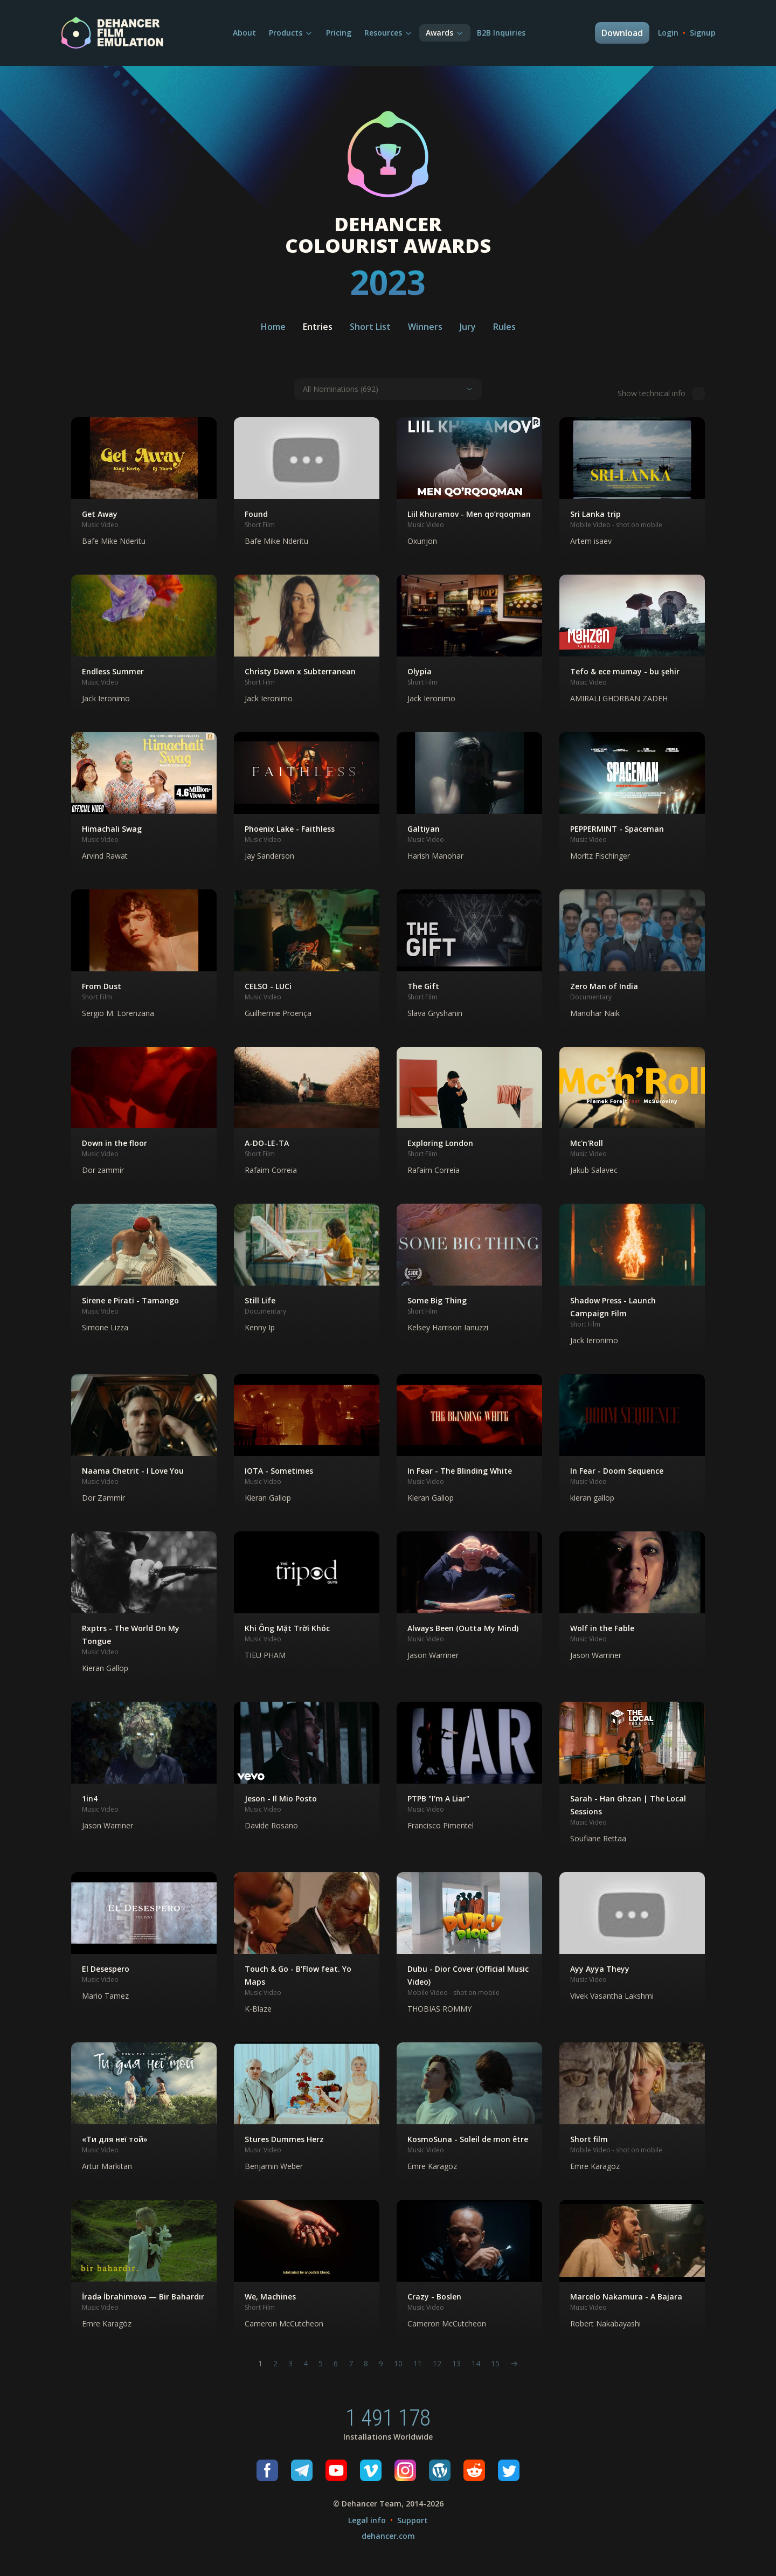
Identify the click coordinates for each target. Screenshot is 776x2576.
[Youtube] (336, 2470)
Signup (703, 32)
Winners (425, 327)
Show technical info (661, 393)
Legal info (367, 2520)
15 (495, 2363)
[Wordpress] (440, 2470)
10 (398, 2363)
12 (437, 2363)
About (244, 32)
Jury (468, 327)
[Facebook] (267, 2470)
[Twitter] (508, 2470)
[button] (144, 487)
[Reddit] (474, 2470)
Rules (504, 327)
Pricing (338, 32)
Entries (317, 327)
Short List (370, 327)
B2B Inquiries (501, 32)
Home (273, 327)
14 (476, 2363)
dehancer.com (388, 2536)
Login (668, 32)
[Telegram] (302, 2470)
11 (417, 2363)
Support (412, 2520)
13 (456, 2363)
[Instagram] (405, 2470)
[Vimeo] (371, 2470)
